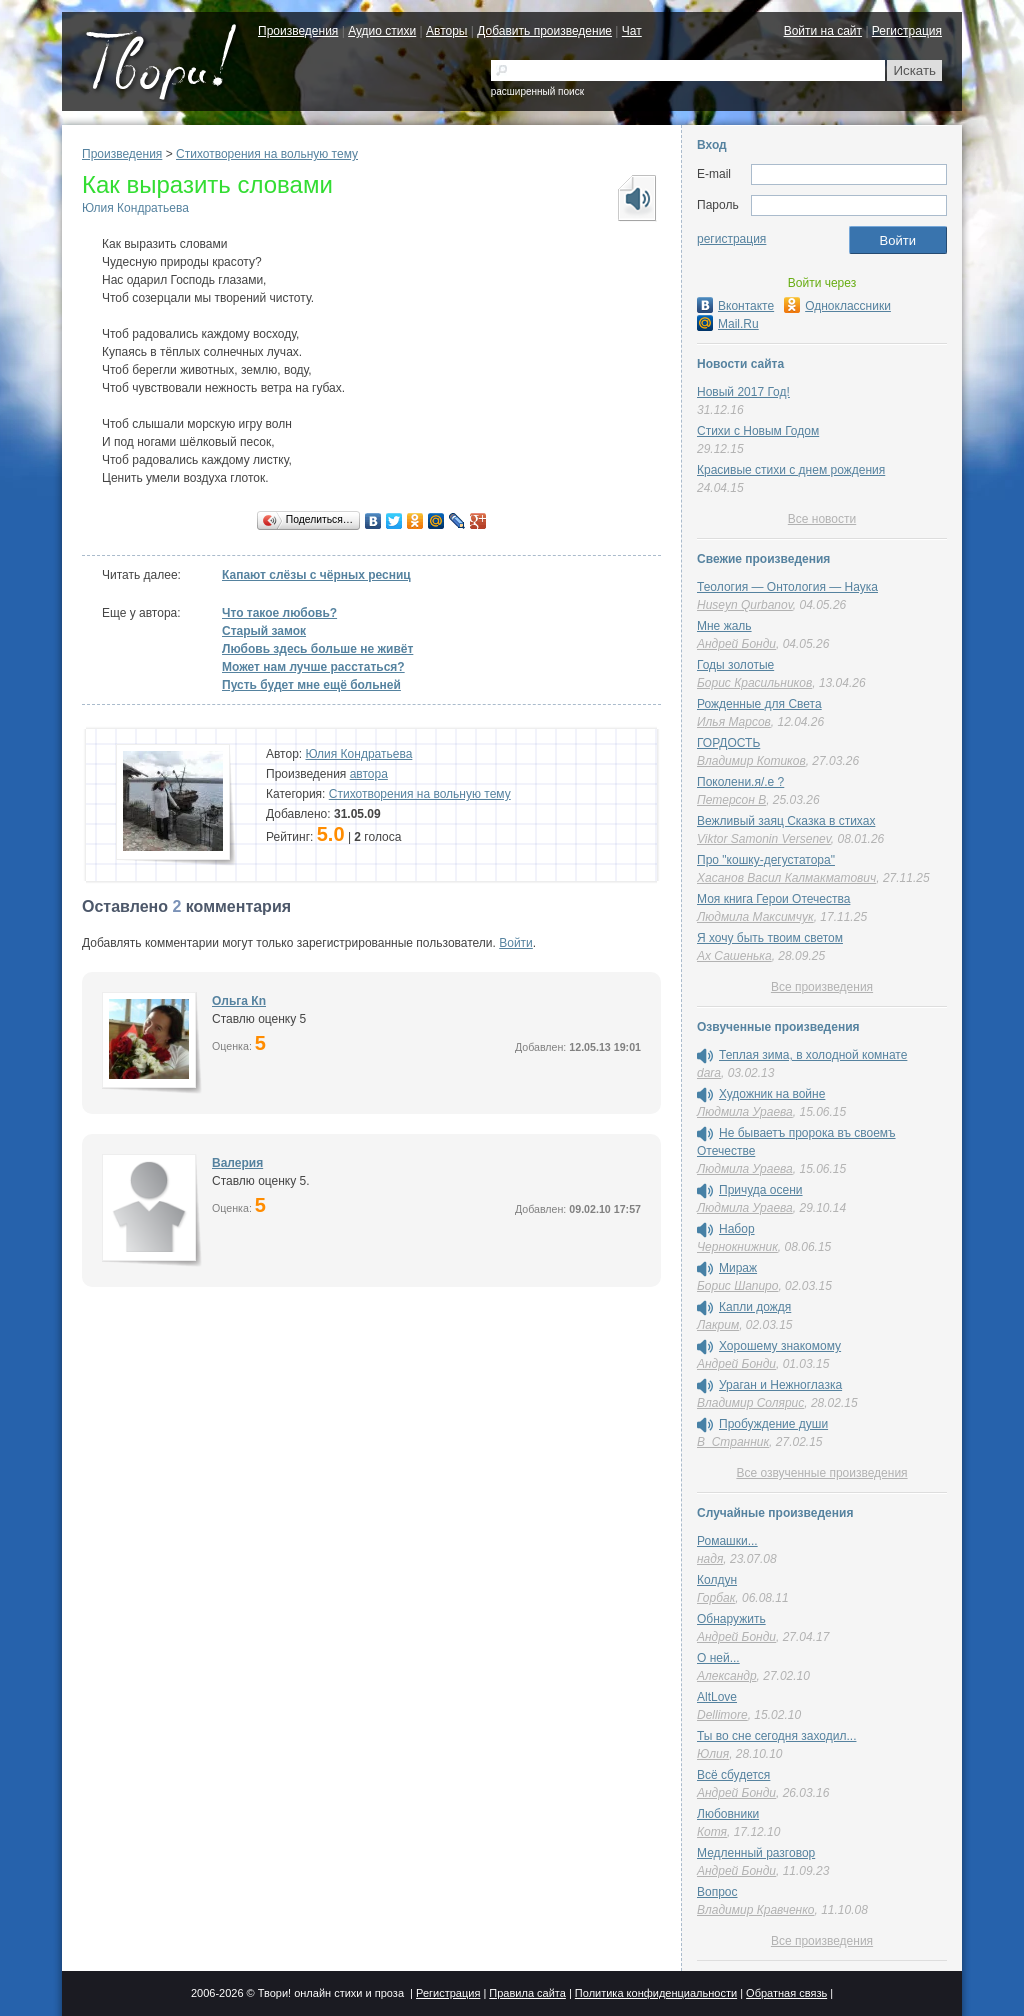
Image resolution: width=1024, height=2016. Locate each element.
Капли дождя (755, 1307)
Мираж (738, 1268)
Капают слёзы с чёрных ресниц (316, 575)
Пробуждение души (773, 1424)
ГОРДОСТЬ (728, 743)
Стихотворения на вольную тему (267, 154)
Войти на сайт (823, 31)
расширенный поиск (537, 91)
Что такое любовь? (279, 613)
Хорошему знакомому (780, 1346)
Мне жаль (724, 626)
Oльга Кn (239, 1001)
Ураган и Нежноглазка (780, 1385)
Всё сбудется (733, 1775)
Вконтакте (735, 306)
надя (710, 1559)
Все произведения (822, 987)
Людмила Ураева (745, 1112)
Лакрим (718, 1325)
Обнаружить (731, 1619)
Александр (727, 1676)
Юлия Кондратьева (135, 208)
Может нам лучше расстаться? (313, 667)
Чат (632, 31)
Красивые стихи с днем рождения (791, 470)
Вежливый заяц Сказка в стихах (786, 821)
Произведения (298, 31)
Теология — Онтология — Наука (787, 587)
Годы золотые (735, 665)
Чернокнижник (737, 1247)
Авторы (446, 31)
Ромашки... (727, 1541)
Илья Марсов (734, 722)
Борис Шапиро (737, 1286)
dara (709, 1073)
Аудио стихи (382, 31)
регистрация (731, 239)
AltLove (717, 1697)
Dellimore (722, 1715)
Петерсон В (731, 800)
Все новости (822, 519)
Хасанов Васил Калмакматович (786, 878)
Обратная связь (786, 1993)
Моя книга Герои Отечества (773, 899)
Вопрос (717, 1892)
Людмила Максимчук (755, 917)
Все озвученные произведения (821, 1473)
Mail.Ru (728, 324)
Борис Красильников (754, 683)
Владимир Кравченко (756, 1910)
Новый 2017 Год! (743, 392)
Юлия (713, 1754)
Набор (737, 1229)
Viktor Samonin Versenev (764, 839)
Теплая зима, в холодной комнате (813, 1055)
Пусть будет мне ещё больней (311, 685)
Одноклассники (837, 306)
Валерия (237, 1163)
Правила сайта (527, 1993)
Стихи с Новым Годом (758, 431)
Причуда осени (761, 1190)
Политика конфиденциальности (656, 1993)
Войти (516, 943)
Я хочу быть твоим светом (770, 938)
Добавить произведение (544, 31)
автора (369, 774)
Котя (712, 1832)
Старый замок (264, 631)
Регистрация (907, 31)
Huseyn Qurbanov (745, 605)
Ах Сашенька (734, 956)
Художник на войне (772, 1094)
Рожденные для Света (759, 704)
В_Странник (733, 1442)
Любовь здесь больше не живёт (317, 649)
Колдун (717, 1580)
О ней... (718, 1658)
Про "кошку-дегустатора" (766, 860)
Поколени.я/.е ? (740, 782)
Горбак (716, 1598)
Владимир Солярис (750, 1403)
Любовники (728, 1814)
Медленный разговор (756, 1853)
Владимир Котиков (751, 761)
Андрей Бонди (736, 644)
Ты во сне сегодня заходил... (776, 1736)
